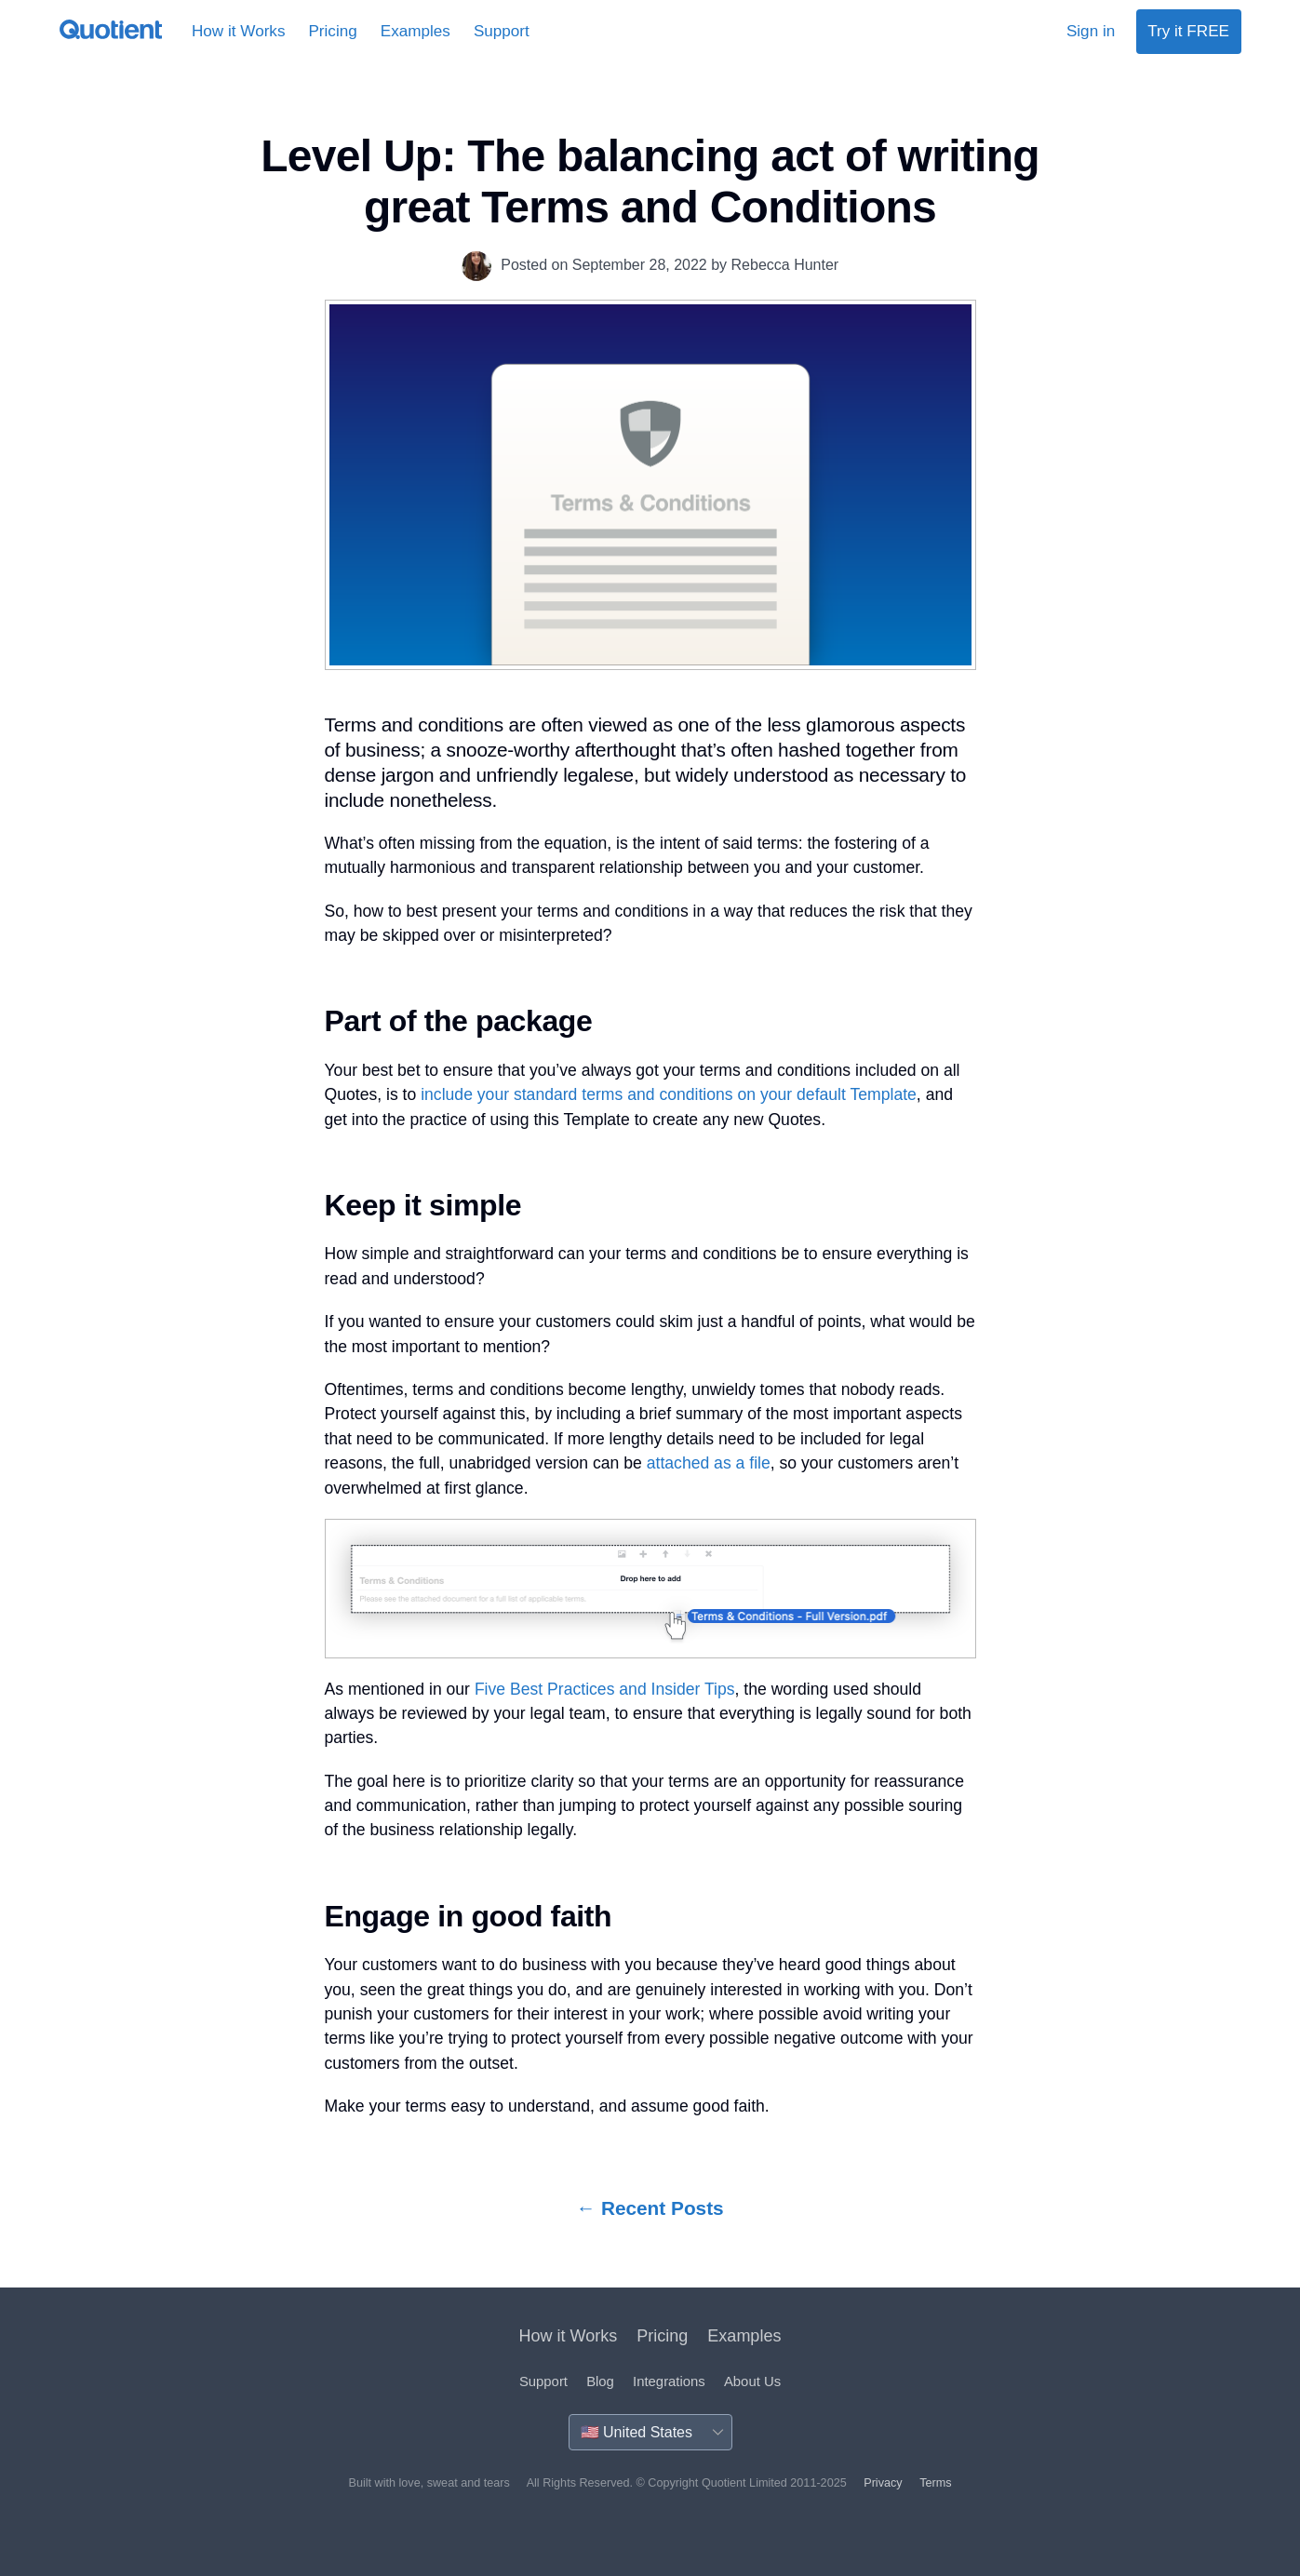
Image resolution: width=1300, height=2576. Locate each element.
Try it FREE (1188, 31)
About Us (752, 2381)
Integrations (669, 2381)
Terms (935, 2482)
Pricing (332, 31)
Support (501, 31)
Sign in (1090, 31)
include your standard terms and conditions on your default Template (669, 1094)
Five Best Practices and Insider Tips (605, 1689)
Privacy (883, 2482)
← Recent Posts (649, 2208)
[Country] (650, 2432)
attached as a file (709, 1463)
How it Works (238, 31)
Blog (600, 2381)
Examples (415, 31)
